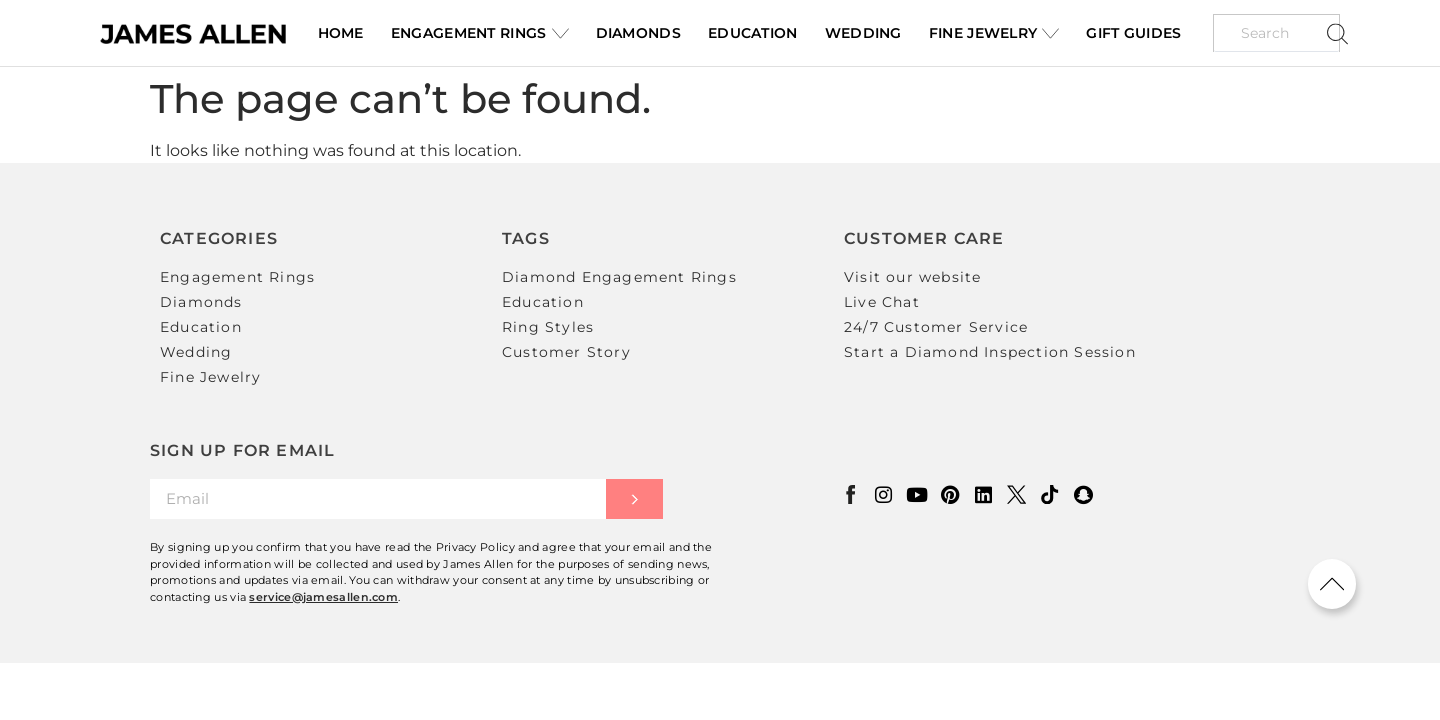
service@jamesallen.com (323, 595)
